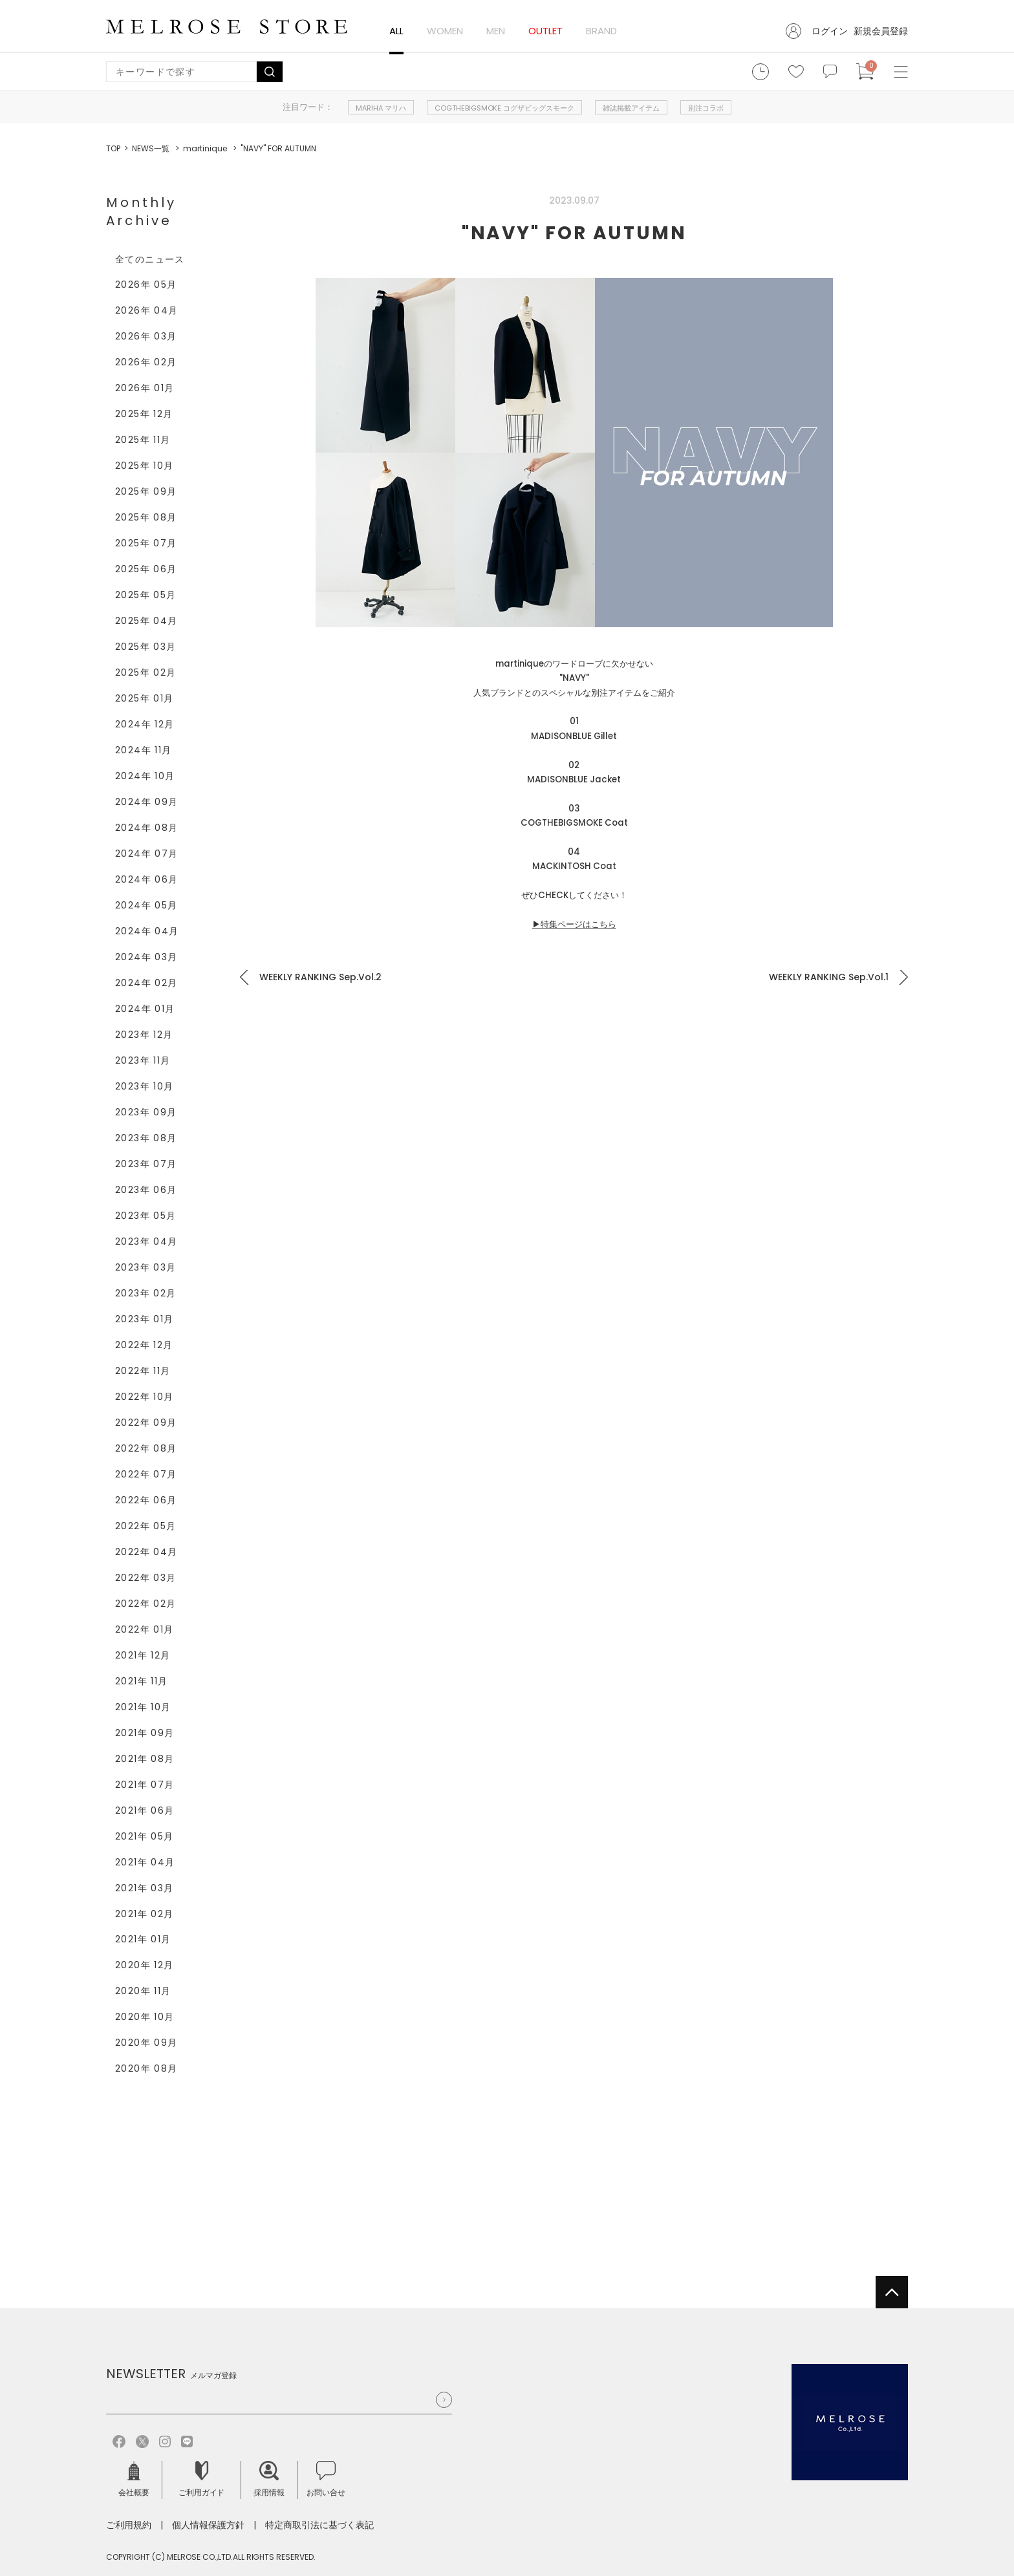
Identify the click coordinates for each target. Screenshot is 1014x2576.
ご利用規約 (128, 2524)
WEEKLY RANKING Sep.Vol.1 (829, 977)
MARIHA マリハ (381, 108)
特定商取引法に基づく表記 (319, 2524)
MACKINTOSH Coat (574, 866)
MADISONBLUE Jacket (574, 779)
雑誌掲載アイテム (631, 108)
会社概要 (133, 2479)
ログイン (830, 31)
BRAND (601, 31)
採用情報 (269, 2479)
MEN (495, 31)
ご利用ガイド (201, 2479)
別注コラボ (706, 108)
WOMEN (445, 31)
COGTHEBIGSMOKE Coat (574, 823)
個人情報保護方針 (208, 2524)
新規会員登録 (881, 31)
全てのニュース (150, 259)
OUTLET (545, 31)
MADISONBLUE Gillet (574, 736)
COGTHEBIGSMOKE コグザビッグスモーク (505, 108)
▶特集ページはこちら (574, 924)
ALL (396, 31)
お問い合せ (326, 2479)
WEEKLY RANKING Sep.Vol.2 (320, 977)
